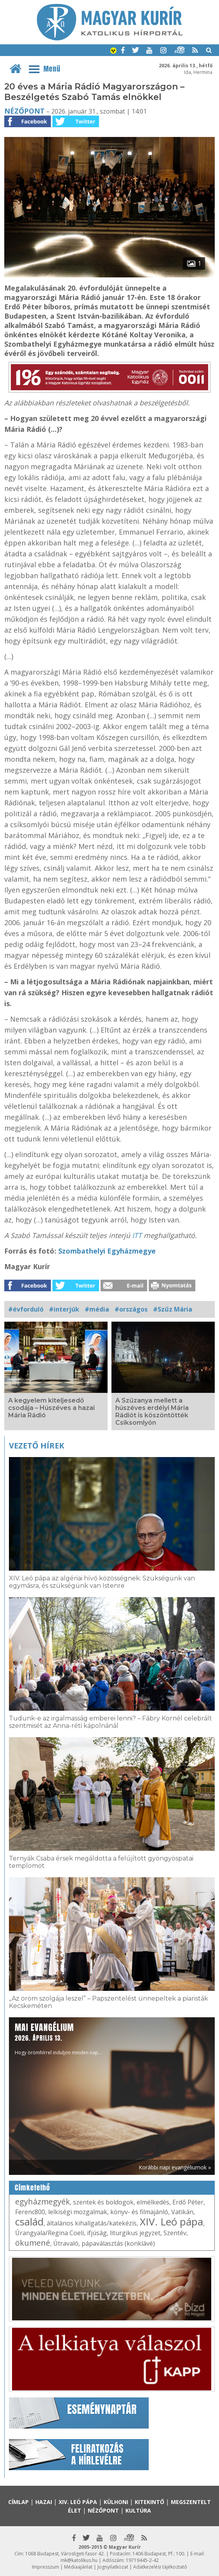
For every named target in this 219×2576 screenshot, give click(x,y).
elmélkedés (153, 2202)
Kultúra (138, 2510)
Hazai (43, 2502)
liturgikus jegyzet (135, 2233)
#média (97, 1309)
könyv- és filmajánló (139, 2212)
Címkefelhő (32, 2188)
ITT (138, 1235)
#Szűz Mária (172, 1309)
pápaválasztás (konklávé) (118, 2243)
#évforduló (25, 1309)
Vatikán (182, 2212)
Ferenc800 (30, 2212)
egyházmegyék (42, 2201)
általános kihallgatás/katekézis (92, 2223)
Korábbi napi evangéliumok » (175, 2167)
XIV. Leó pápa (171, 2222)
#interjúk (64, 1309)
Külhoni (116, 2502)
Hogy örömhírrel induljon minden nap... (58, 2038)
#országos (131, 1309)
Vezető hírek (36, 1445)
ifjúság (97, 2233)
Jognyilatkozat (112, 2567)
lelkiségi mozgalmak (77, 2212)
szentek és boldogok (103, 2202)
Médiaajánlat (78, 2567)
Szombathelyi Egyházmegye (107, 1251)
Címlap (18, 2502)
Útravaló (65, 2243)
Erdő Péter (187, 2202)
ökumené (32, 2243)
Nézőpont (24, 111)
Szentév (174, 2233)
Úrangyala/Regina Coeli (49, 2233)
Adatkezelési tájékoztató (160, 2567)
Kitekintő (149, 2502)
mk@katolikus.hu (79, 2560)
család (29, 2222)
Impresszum (45, 2567)
